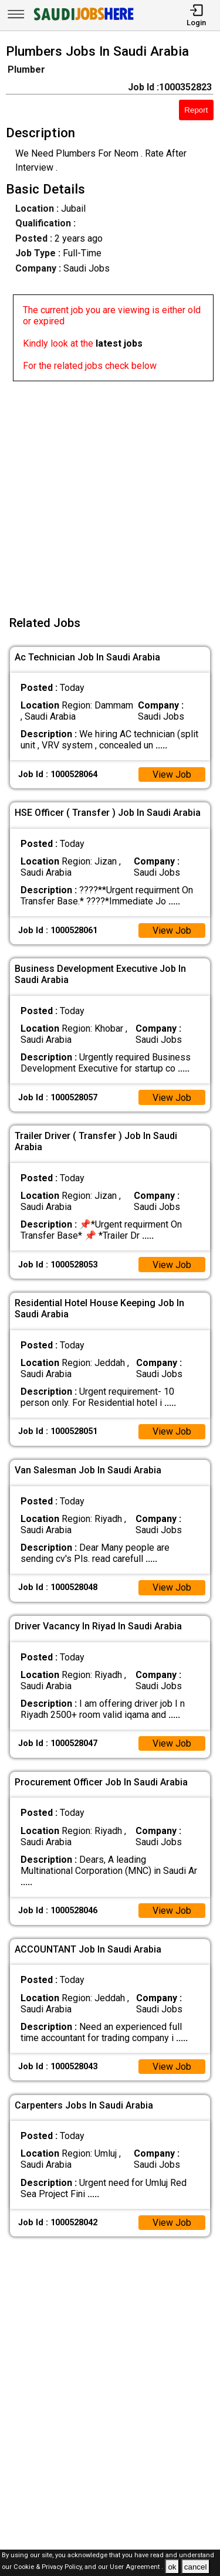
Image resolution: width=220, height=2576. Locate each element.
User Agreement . (136, 2567)
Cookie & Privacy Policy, (48, 2567)
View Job (172, 774)
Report (196, 110)
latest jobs (119, 343)
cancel (195, 2567)
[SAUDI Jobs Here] (83, 20)
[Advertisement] (110, 491)
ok (172, 2567)
